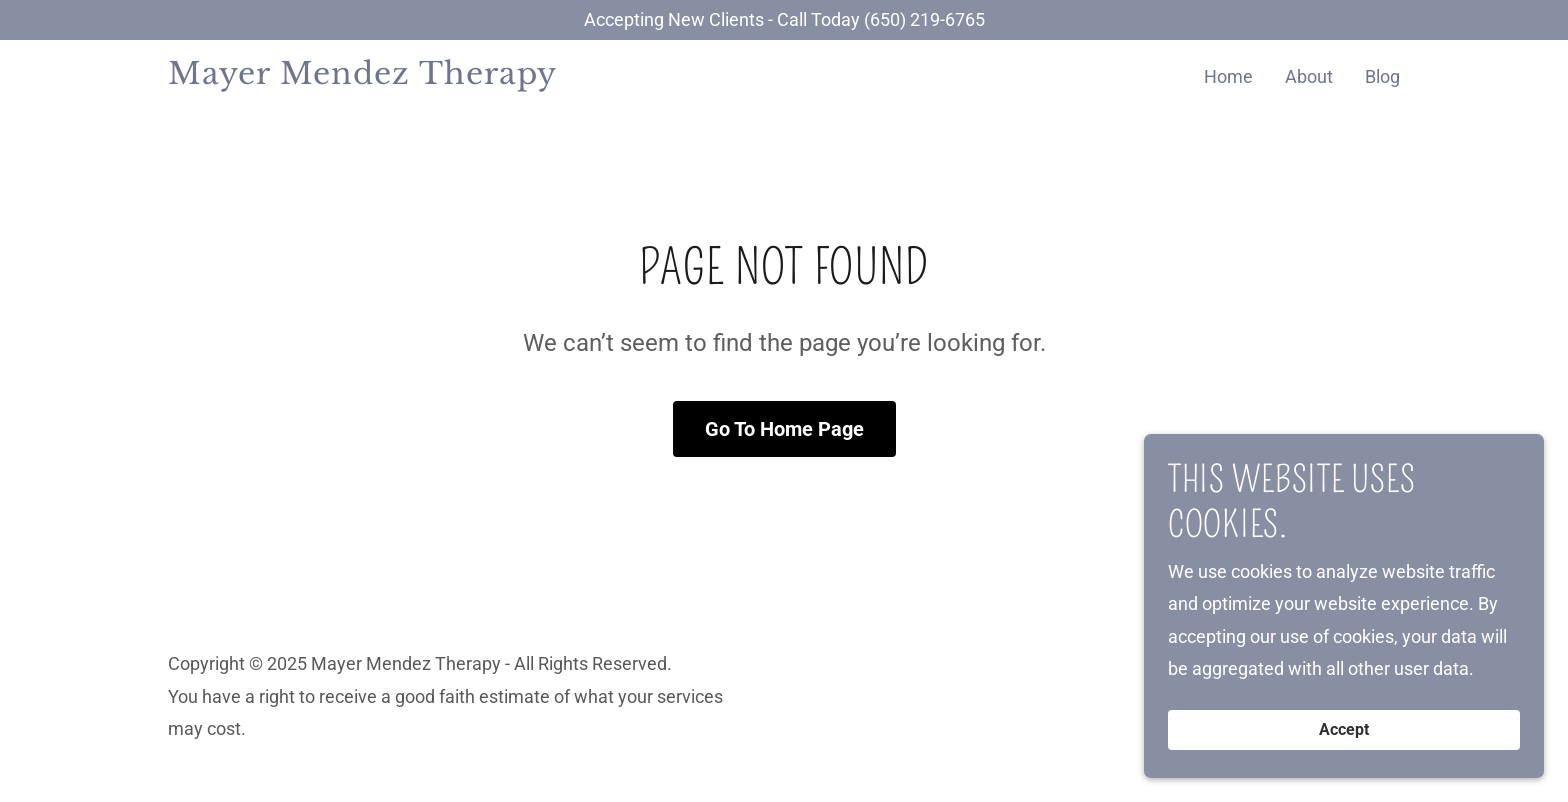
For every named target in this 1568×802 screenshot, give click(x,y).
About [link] (1309, 76)
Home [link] (1228, 76)
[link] (383, 77)
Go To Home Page (784, 429)
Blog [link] (1382, 76)
